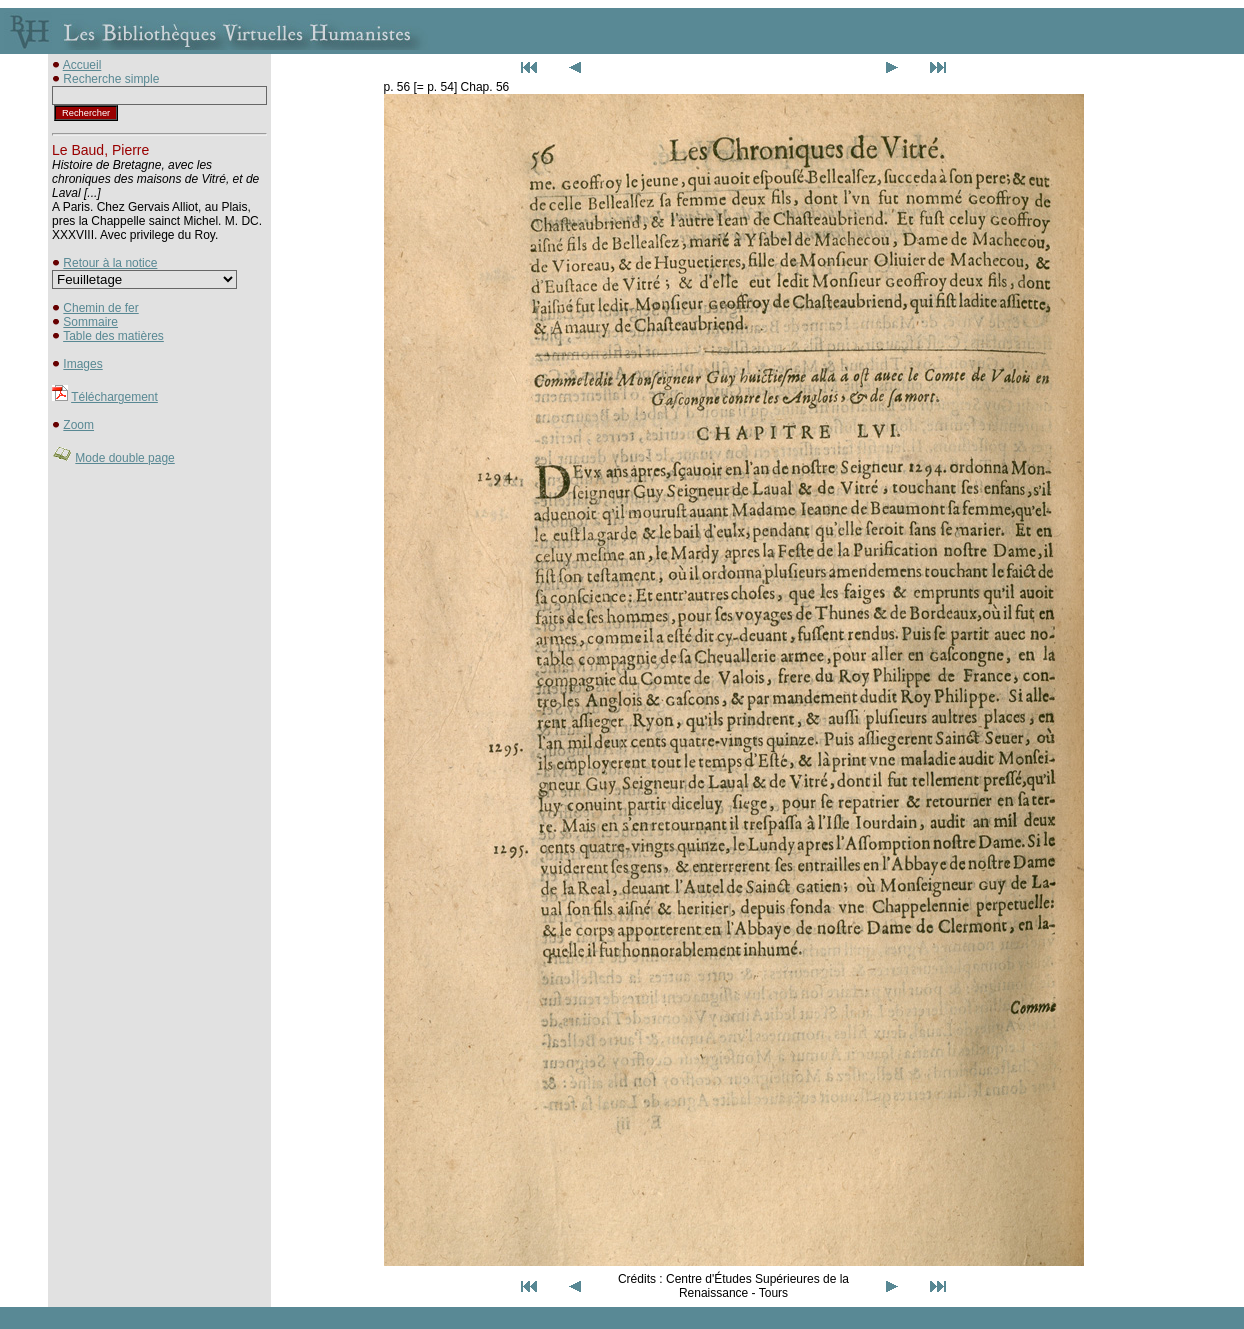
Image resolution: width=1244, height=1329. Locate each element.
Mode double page (124, 458)
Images (82, 364)
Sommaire (90, 322)
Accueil (82, 65)
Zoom (78, 425)
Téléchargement (114, 397)
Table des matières (113, 336)
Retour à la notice (110, 263)
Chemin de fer (100, 308)
